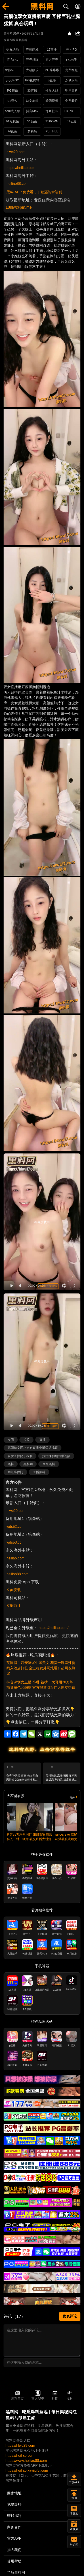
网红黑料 (48, 1464)
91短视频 (12, 121)
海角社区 (52, 111)
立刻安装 (13, 1590)
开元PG (71, 49)
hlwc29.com (15, 152)
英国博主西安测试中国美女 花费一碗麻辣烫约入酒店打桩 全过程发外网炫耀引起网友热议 (40, 1668)
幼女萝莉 (32, 101)
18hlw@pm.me (19, 207)
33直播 (32, 90)
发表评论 (70, 2316)
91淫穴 (12, 101)
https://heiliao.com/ (53, 1628)
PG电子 (71, 60)
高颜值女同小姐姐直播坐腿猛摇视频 (33, 1448)
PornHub (52, 131)
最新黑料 (21, 40)
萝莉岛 (32, 131)
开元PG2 (12, 80)
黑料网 (28, 1464)
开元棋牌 (32, 60)
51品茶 (32, 121)
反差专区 (9, 40)
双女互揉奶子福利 (20, 1456)
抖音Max (32, 111)
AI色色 (12, 131)
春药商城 (32, 49)
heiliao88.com (17, 183)
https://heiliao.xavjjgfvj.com (27, 2470)
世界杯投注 (12, 70)
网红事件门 (15, 1472)
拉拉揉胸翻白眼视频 (56, 1456)
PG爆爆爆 (52, 70)
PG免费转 (32, 80)
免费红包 (71, 70)
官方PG (12, 60)
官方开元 (52, 60)
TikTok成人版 (72, 111)
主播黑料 (39, 1472)
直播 (42, 1439)
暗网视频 (52, 101)
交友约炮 (12, 49)
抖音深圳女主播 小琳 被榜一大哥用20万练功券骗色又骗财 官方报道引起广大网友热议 (40, 1684)
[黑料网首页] (42, 6)
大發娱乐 (32, 70)
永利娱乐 (71, 80)
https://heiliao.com (20, 168)
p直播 (52, 80)
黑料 (11, 1464)
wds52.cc (13, 1526)
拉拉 (26, 1439)
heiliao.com (15, 1558)
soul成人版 (12, 111)
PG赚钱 (12, 90)
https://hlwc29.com (20, 2445)
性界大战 (52, 90)
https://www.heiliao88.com (26, 2461)
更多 (72, 1797)
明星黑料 (71, 90)
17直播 (52, 49)
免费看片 (71, 101)
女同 (11, 1439)
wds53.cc (13, 1542)
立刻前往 (13, 1606)
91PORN (51, 121)
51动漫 (71, 121)
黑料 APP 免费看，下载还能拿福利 (34, 192)
